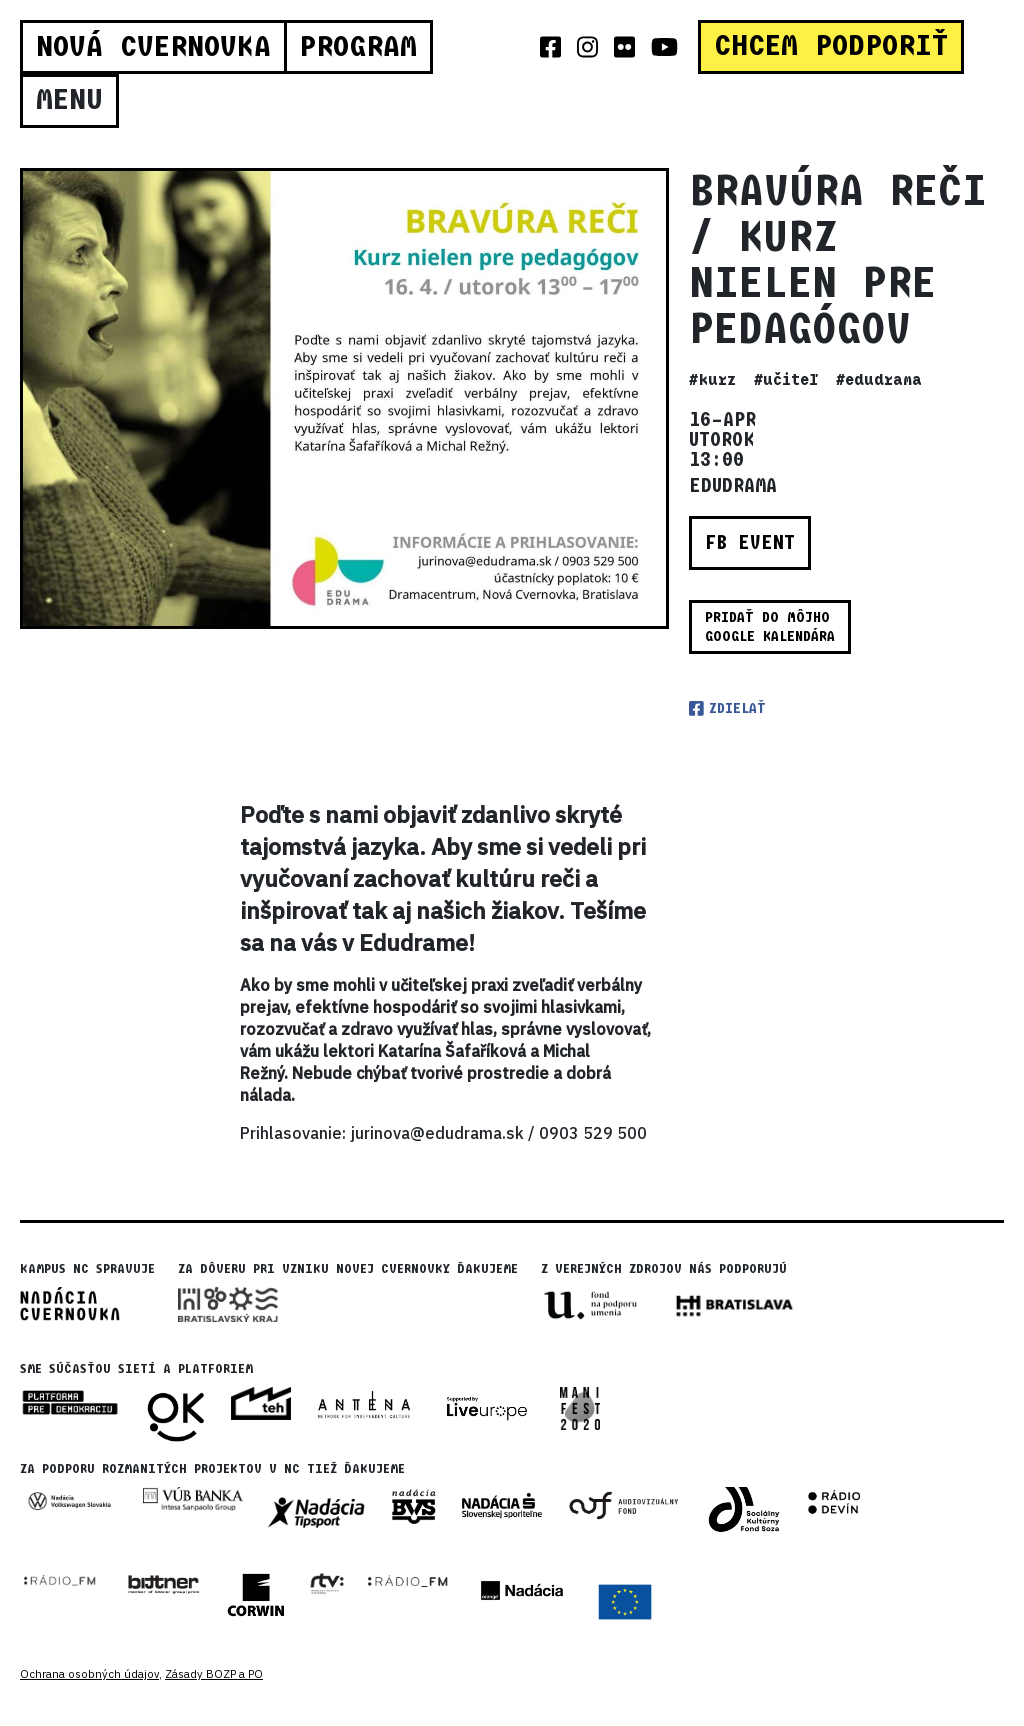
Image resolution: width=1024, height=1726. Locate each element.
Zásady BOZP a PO (214, 1674)
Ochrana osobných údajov (89, 1674)
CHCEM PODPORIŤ (831, 46)
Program (358, 47)
